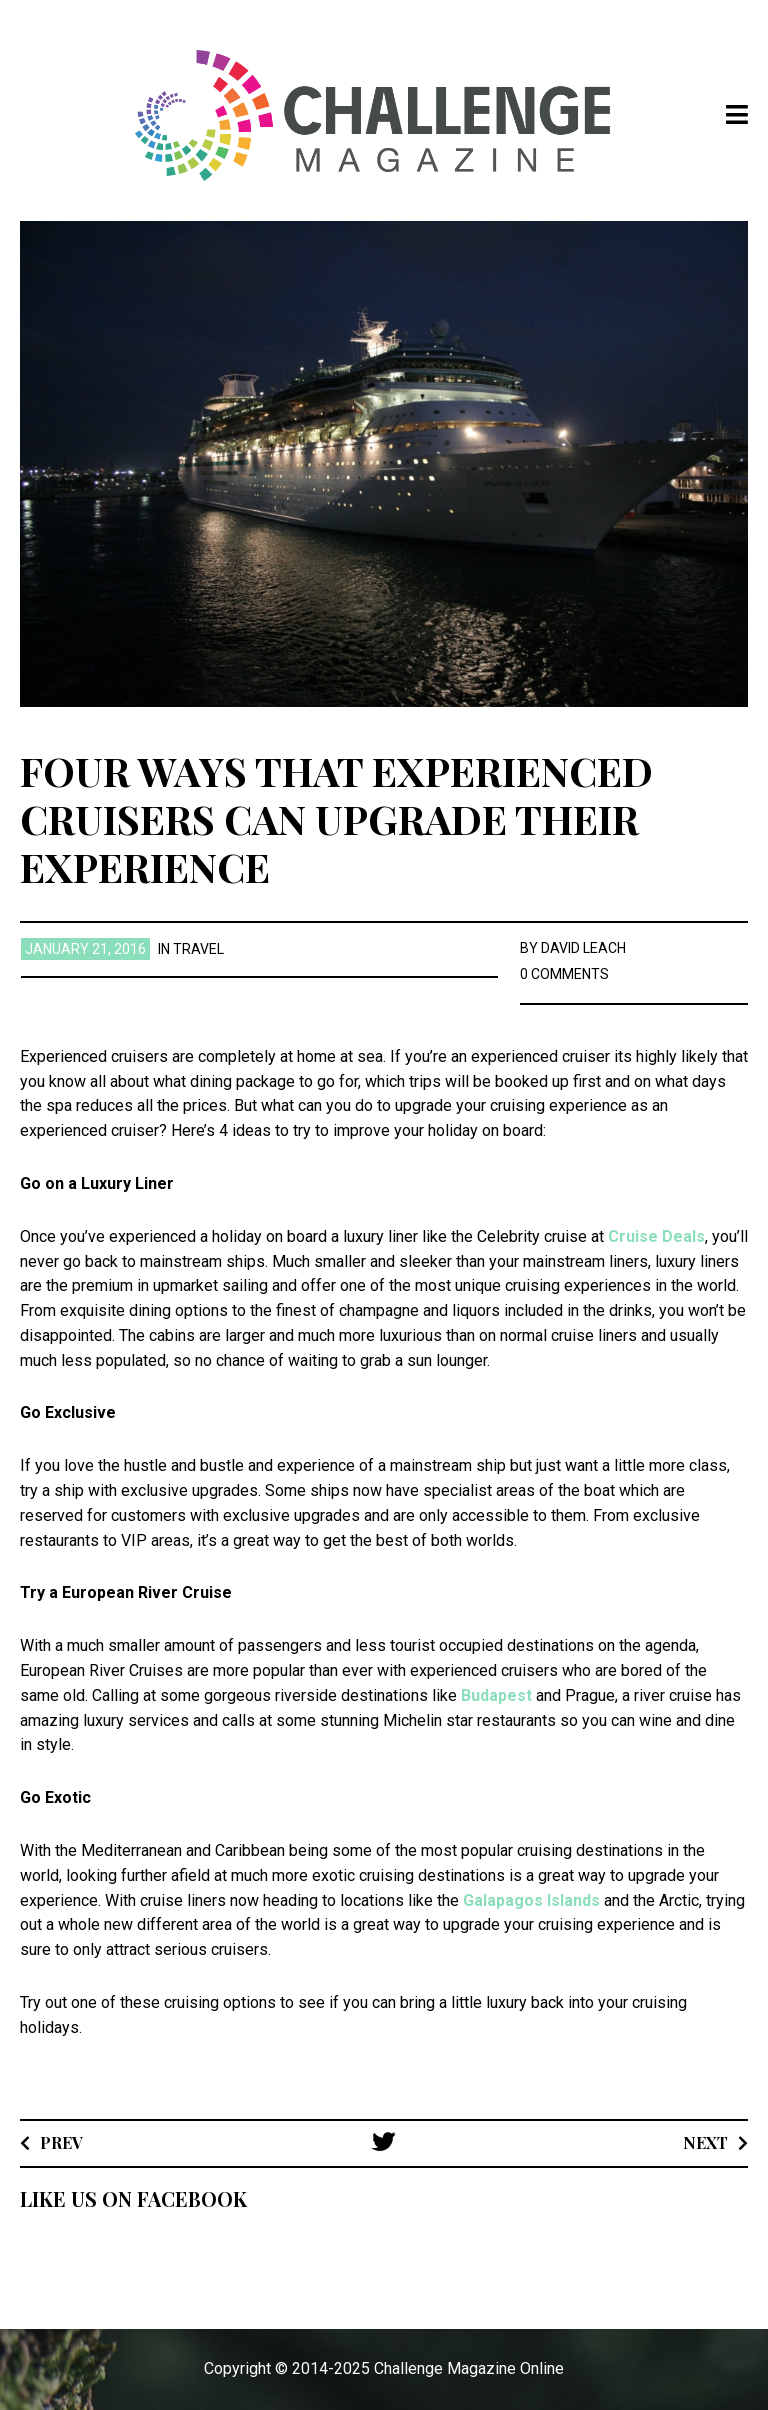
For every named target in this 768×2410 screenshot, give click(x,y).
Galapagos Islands (531, 1900)
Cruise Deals (656, 1236)
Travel (198, 949)
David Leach (583, 948)
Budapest (494, 1695)
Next (705, 2142)
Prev (61, 2142)
